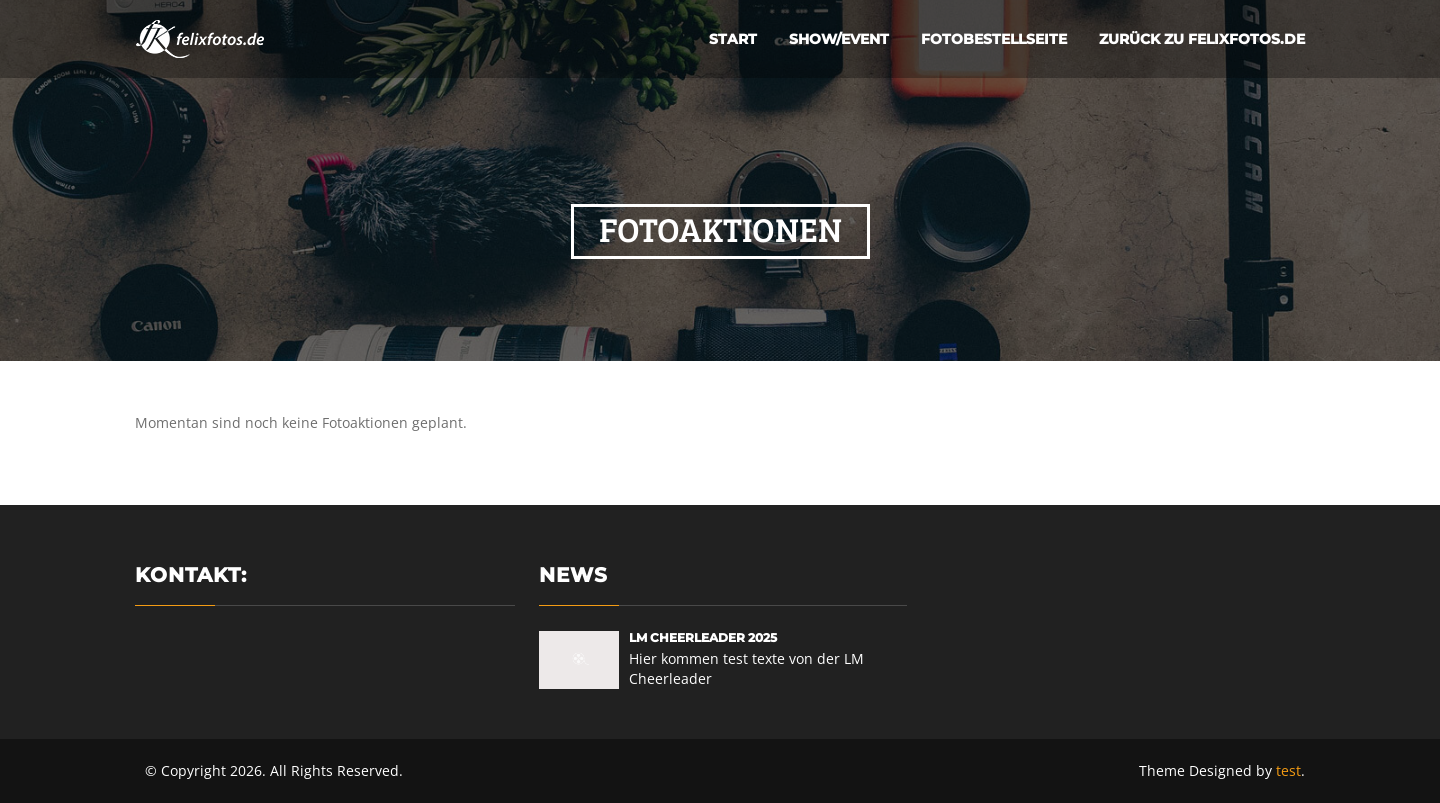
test (1288, 770)
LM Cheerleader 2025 (703, 637)
